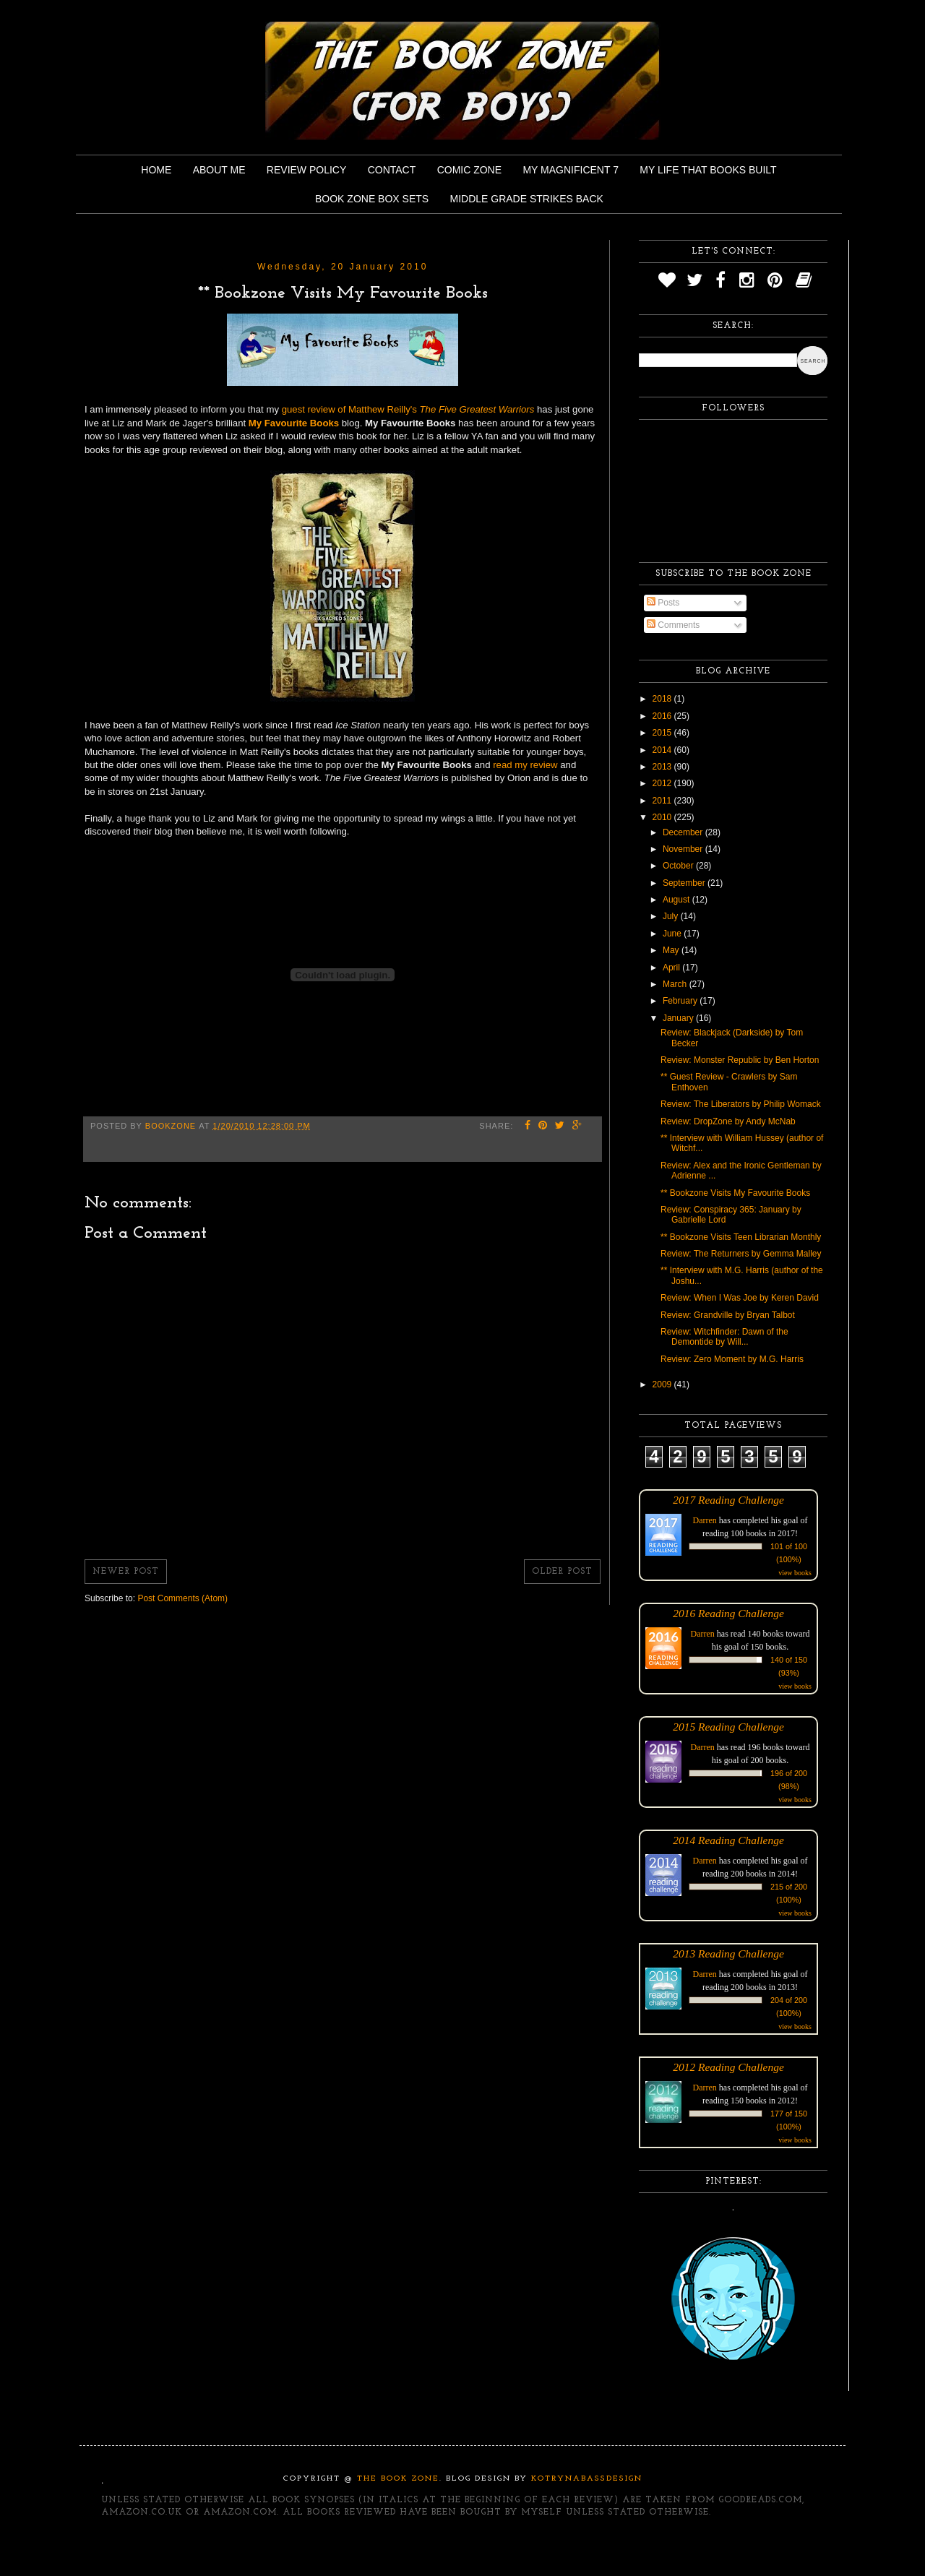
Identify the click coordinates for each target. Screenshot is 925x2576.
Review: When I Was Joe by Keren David (740, 1298)
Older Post (562, 1571)
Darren (705, 1520)
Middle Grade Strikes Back (526, 198)
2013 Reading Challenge (728, 1953)
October (679, 866)
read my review (525, 764)
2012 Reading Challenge (728, 2067)
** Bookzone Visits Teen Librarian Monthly (741, 1237)
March (676, 984)
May (672, 950)
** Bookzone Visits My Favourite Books (735, 1193)
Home (156, 170)
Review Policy (306, 170)
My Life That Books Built (708, 170)
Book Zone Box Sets (372, 198)
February (681, 1001)
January (679, 1018)
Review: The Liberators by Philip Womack (741, 1104)
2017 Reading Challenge (728, 1500)
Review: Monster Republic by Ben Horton (740, 1060)
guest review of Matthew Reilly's (408, 409)
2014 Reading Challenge (728, 1840)
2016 (663, 716)
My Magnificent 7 (570, 170)
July (672, 916)
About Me (219, 170)
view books (795, 1573)
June (673, 934)
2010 (663, 817)
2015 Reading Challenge (728, 1726)
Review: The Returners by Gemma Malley (741, 1254)
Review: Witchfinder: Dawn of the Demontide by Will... (724, 1337)
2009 (663, 1384)
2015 (663, 733)
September (685, 883)
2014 (663, 750)
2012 (663, 783)
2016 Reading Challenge (728, 1613)
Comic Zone (469, 170)
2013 (663, 767)
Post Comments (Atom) (182, 1598)
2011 (663, 801)
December (684, 832)
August (677, 900)
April (672, 967)
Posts (663, 603)
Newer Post (125, 1571)
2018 (663, 699)
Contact (392, 170)
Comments (673, 625)
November (684, 849)
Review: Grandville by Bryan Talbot (728, 1315)
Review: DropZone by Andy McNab (728, 1121)
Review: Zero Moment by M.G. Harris (732, 1359)
